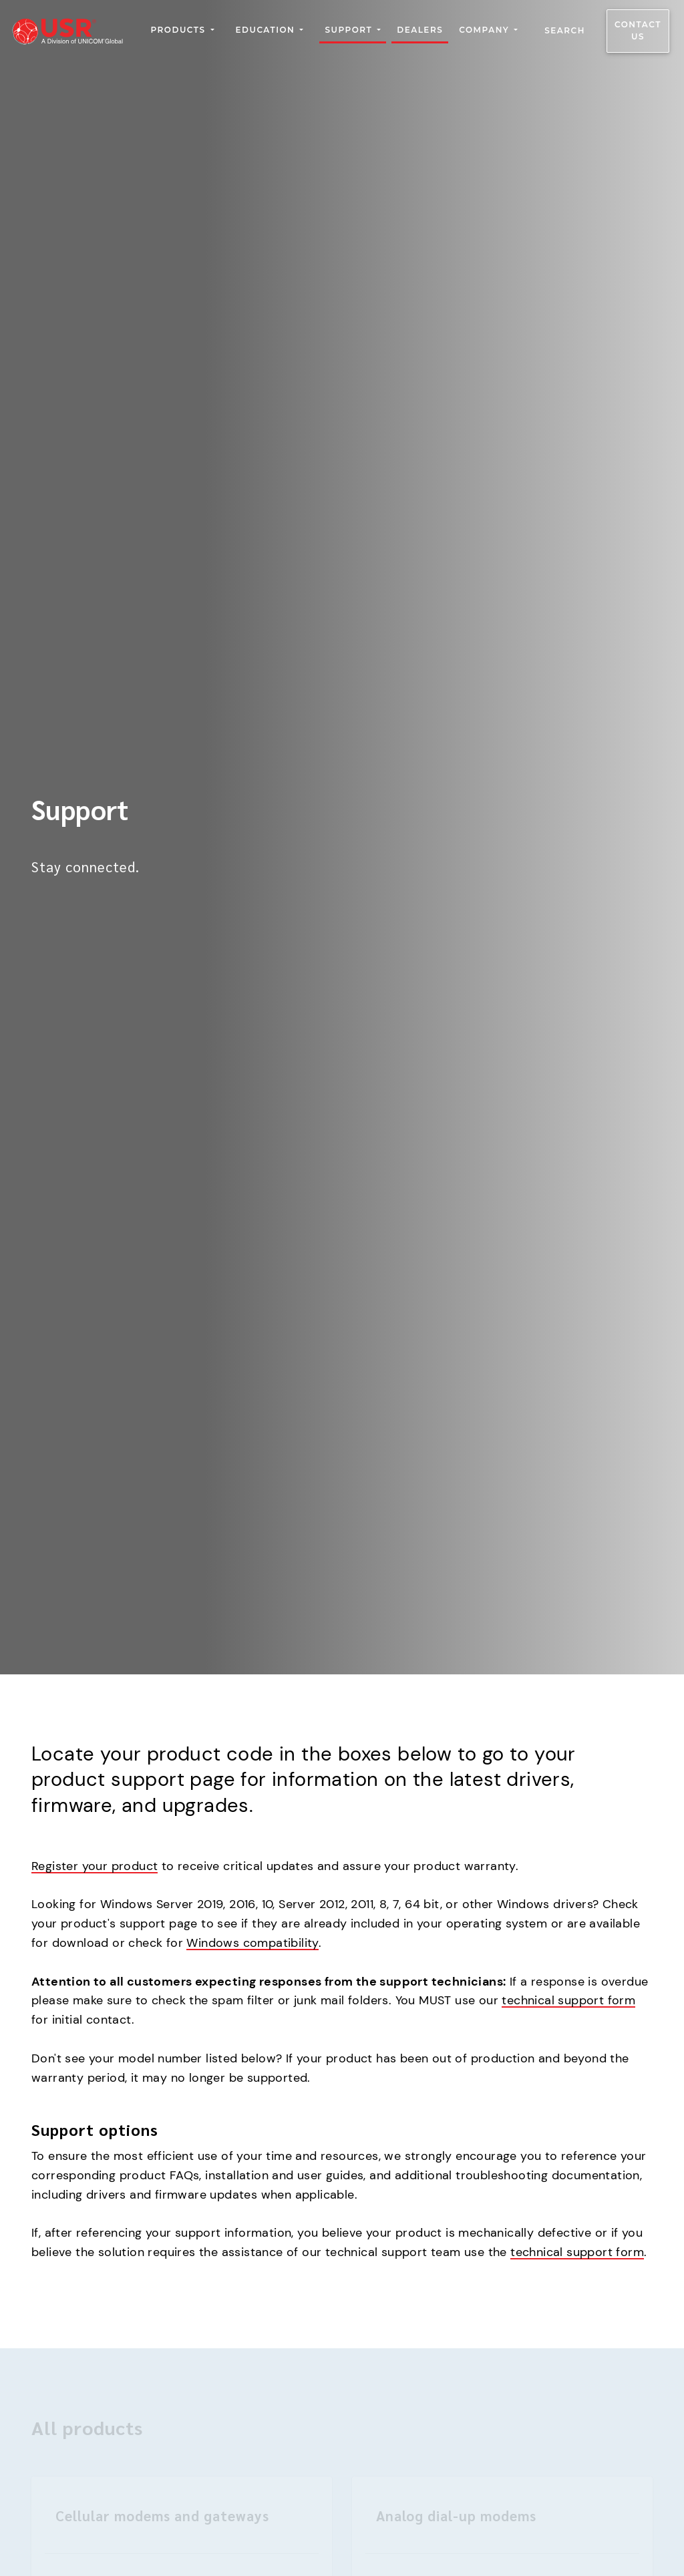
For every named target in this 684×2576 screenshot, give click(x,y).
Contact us (638, 31)
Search (564, 31)
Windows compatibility (252, 1943)
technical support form (568, 2000)
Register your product (94, 1866)
